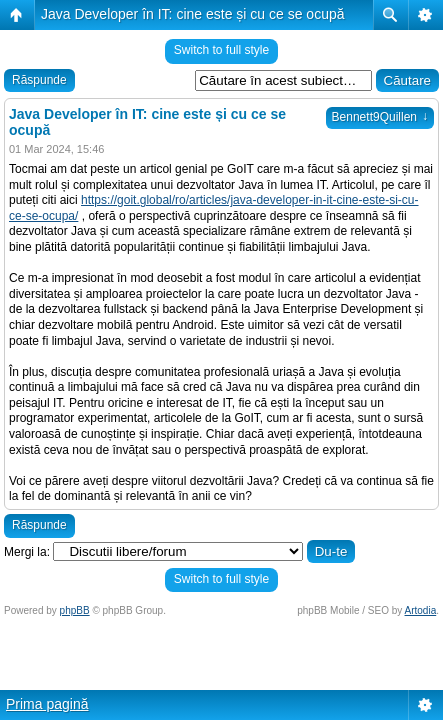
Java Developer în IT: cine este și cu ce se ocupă (193, 14)
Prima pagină (47, 704)
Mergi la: (27, 552)
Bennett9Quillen (380, 117)
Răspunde (39, 80)
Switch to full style (221, 50)
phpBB (75, 610)
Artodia (421, 610)
